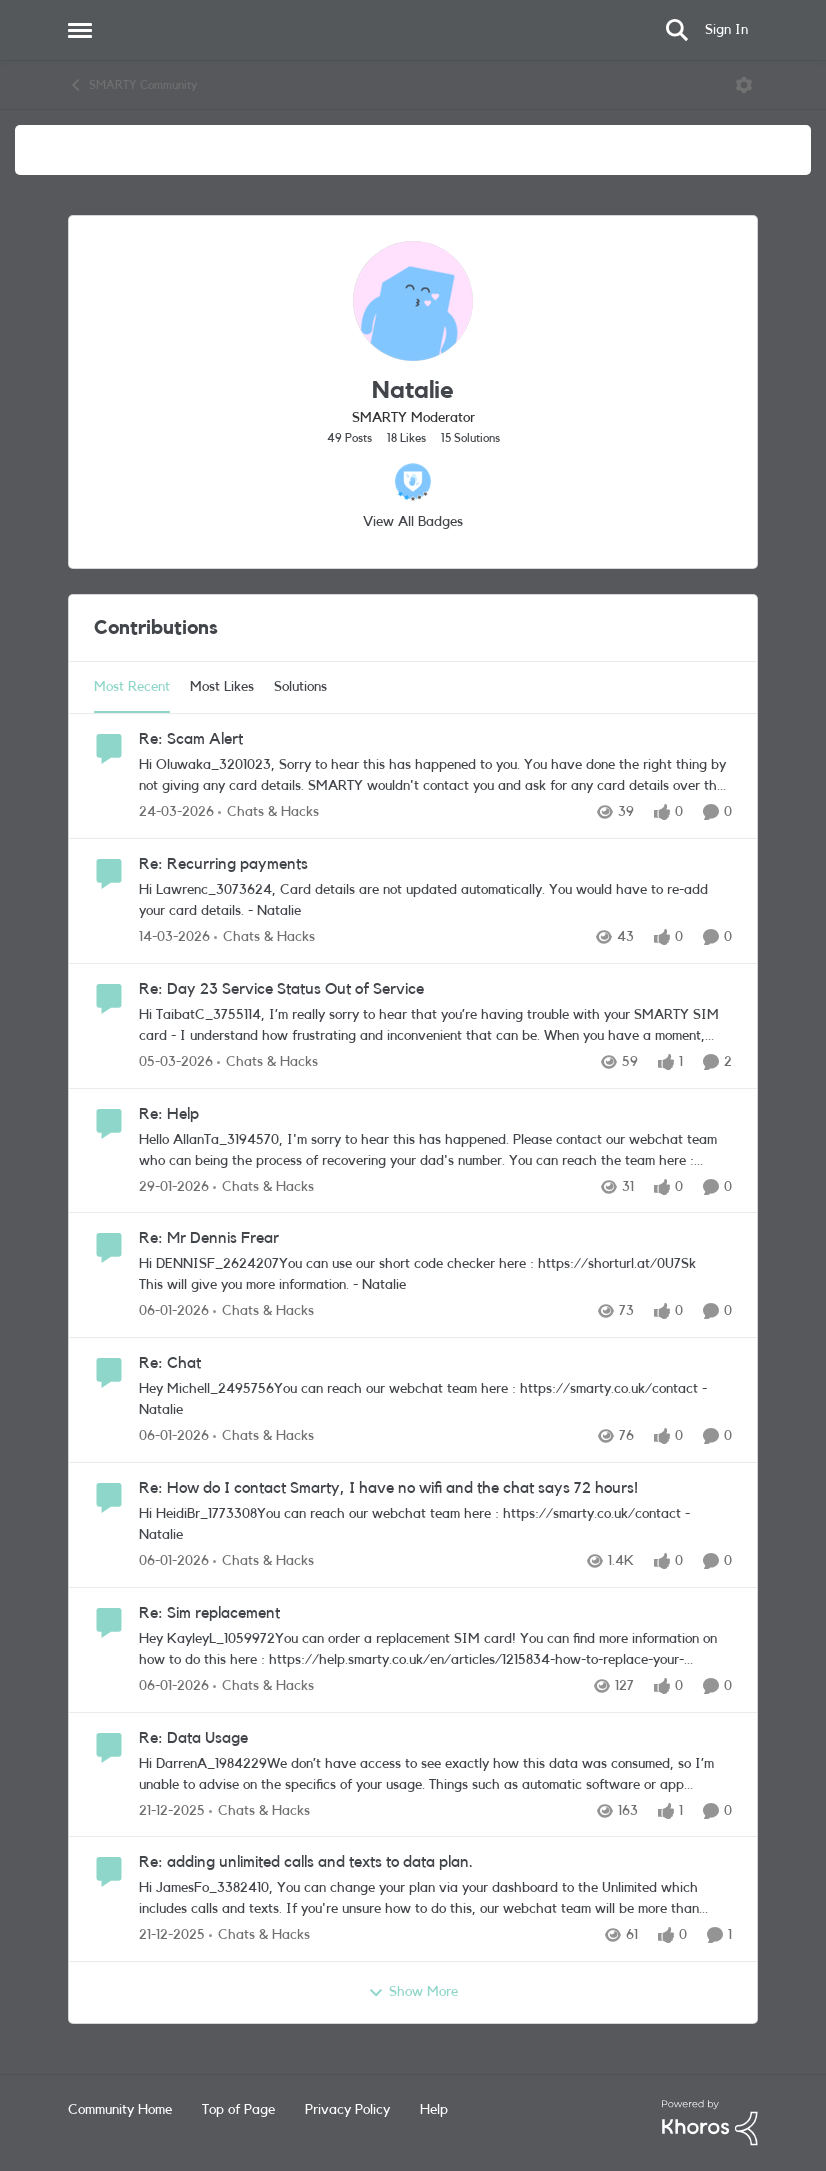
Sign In (726, 30)
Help (434, 2110)
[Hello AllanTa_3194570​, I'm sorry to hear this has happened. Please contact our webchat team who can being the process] (435, 1150)
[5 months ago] (174, 1186)
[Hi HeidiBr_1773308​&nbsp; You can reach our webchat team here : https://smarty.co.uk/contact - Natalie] (430, 1525)
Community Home (120, 2110)
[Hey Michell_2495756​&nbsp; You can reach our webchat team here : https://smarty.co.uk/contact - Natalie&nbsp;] (430, 1400)
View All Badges (413, 522)
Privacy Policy (347, 2110)
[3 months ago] (176, 812)
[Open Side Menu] (80, 30)
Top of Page (238, 2110)
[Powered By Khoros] (710, 2123)
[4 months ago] (174, 937)
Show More (413, 1993)
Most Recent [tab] (132, 687)
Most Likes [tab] (222, 687)
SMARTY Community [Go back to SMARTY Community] (132, 85)
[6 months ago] (174, 1311)
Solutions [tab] (300, 687)
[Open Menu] (744, 85)
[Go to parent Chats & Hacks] (268, 812)
